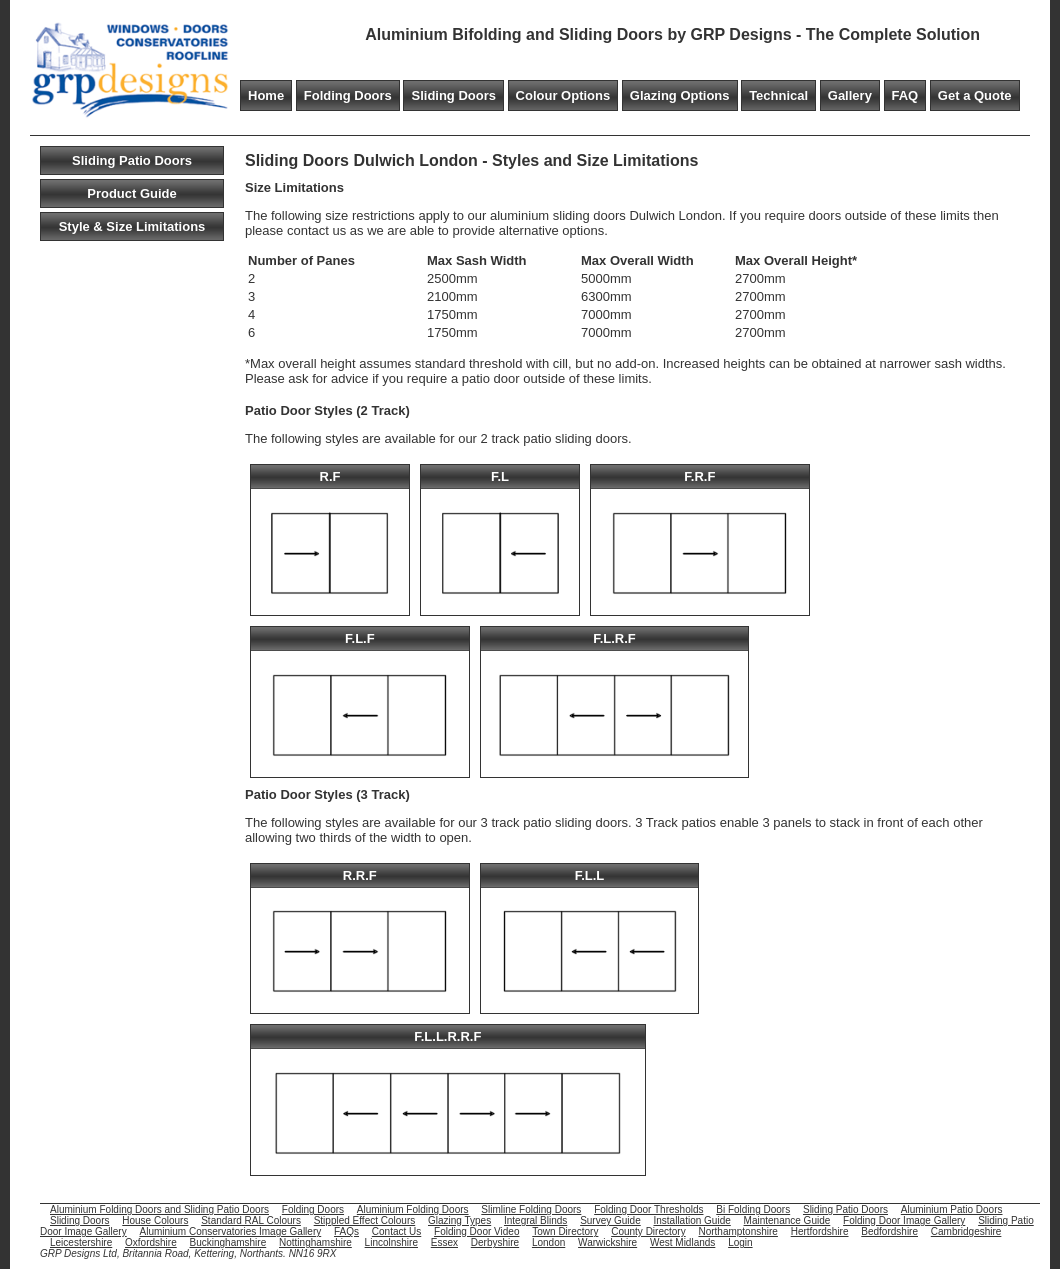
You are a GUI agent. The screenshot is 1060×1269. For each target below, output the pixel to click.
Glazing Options (680, 95)
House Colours (155, 1220)
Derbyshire (495, 1242)
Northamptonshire (737, 1231)
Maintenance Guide (787, 1220)
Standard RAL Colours (251, 1220)
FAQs (346, 1231)
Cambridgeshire (966, 1231)
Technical (778, 95)
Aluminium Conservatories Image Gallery (230, 1231)
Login (740, 1242)
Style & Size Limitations (132, 226)
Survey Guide (610, 1220)
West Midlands (682, 1242)
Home (266, 95)
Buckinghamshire (228, 1242)
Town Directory (565, 1231)
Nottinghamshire (315, 1242)
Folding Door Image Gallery (904, 1220)
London (548, 1242)
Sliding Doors (453, 95)
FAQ (905, 95)
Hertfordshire (820, 1231)
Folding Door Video (476, 1231)
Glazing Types (459, 1220)
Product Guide (132, 193)
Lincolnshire (391, 1242)
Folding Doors (348, 95)
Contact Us (396, 1231)
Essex (444, 1242)
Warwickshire (607, 1242)
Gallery (850, 95)
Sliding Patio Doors (132, 160)
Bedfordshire (889, 1231)
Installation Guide (692, 1220)
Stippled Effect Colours (365, 1220)
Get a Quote (975, 95)
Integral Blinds (535, 1220)
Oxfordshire (151, 1242)
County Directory (648, 1231)
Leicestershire (81, 1242)
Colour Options (563, 95)
